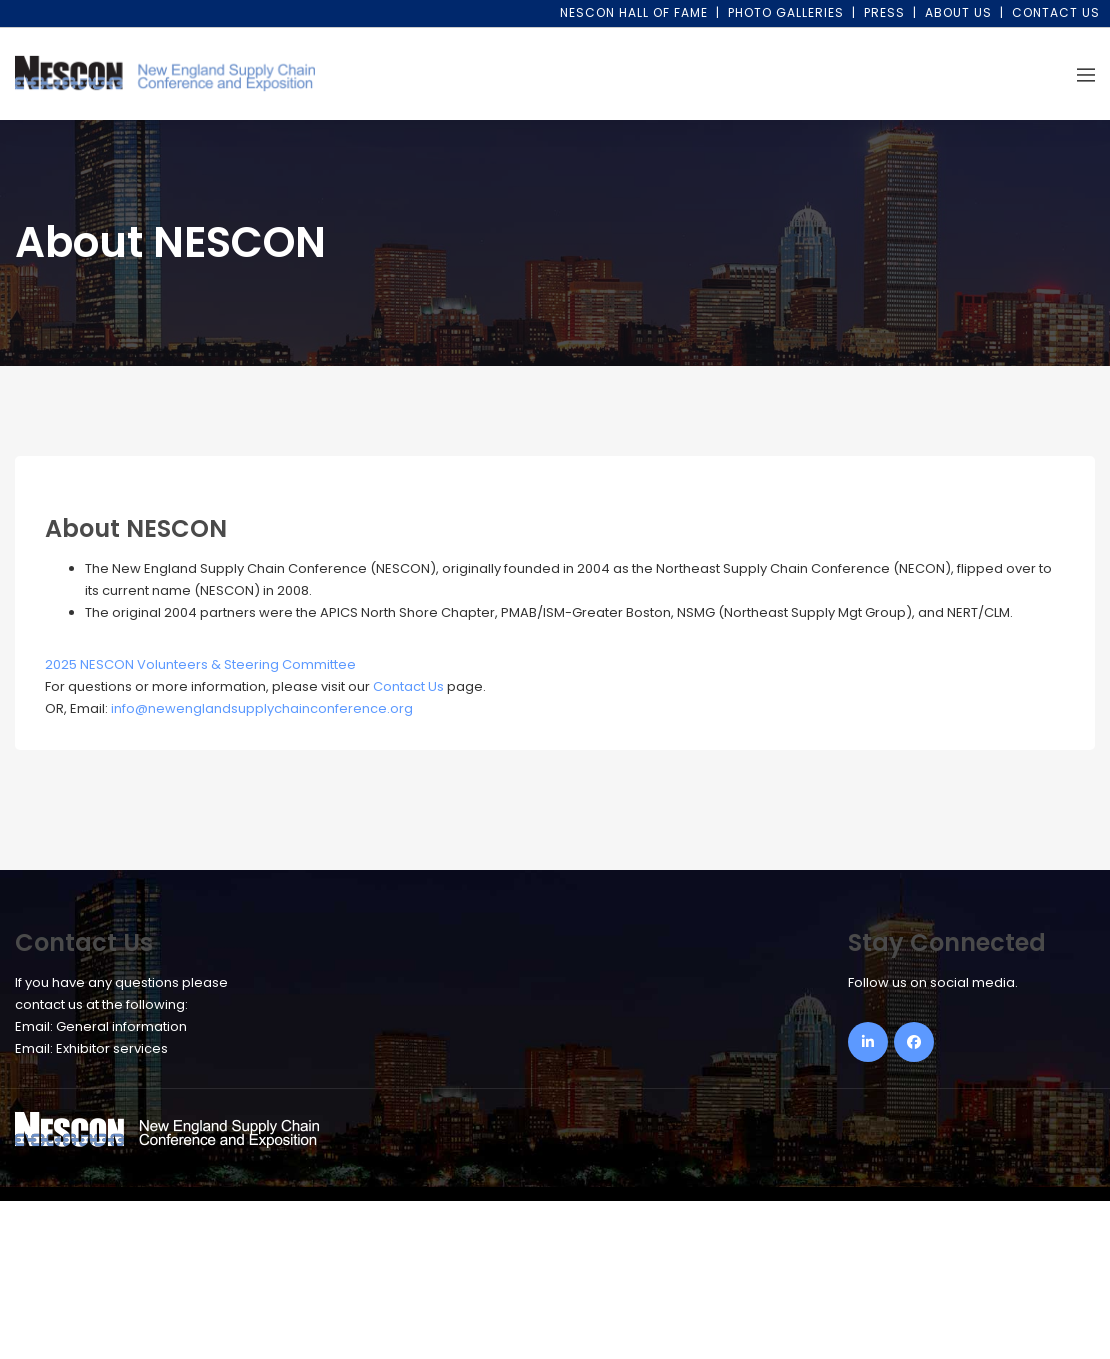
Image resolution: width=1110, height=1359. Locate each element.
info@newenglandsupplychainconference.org (262, 708)
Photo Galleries (786, 12)
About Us (958, 12)
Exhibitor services (112, 1048)
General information (121, 1026)
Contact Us (1056, 12)
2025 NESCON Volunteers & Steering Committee (200, 664)
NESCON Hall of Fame (634, 12)
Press (884, 12)
